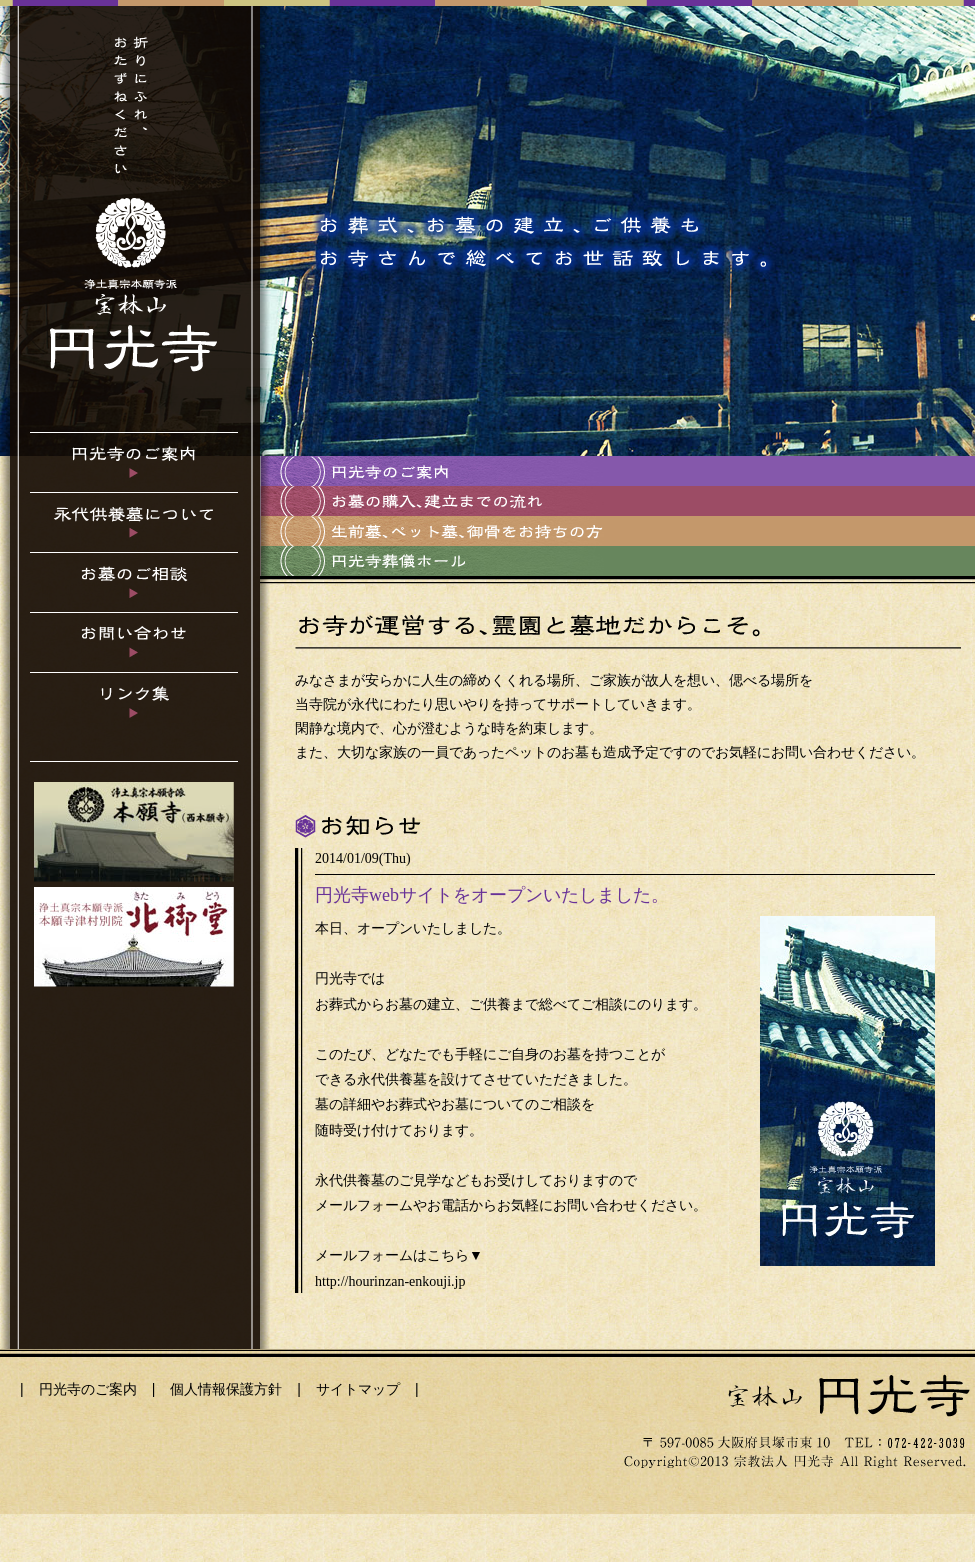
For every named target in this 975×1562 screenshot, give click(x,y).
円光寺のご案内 (88, 1389)
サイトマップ (358, 1389)
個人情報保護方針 (226, 1389)
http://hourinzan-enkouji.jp (390, 1281)
